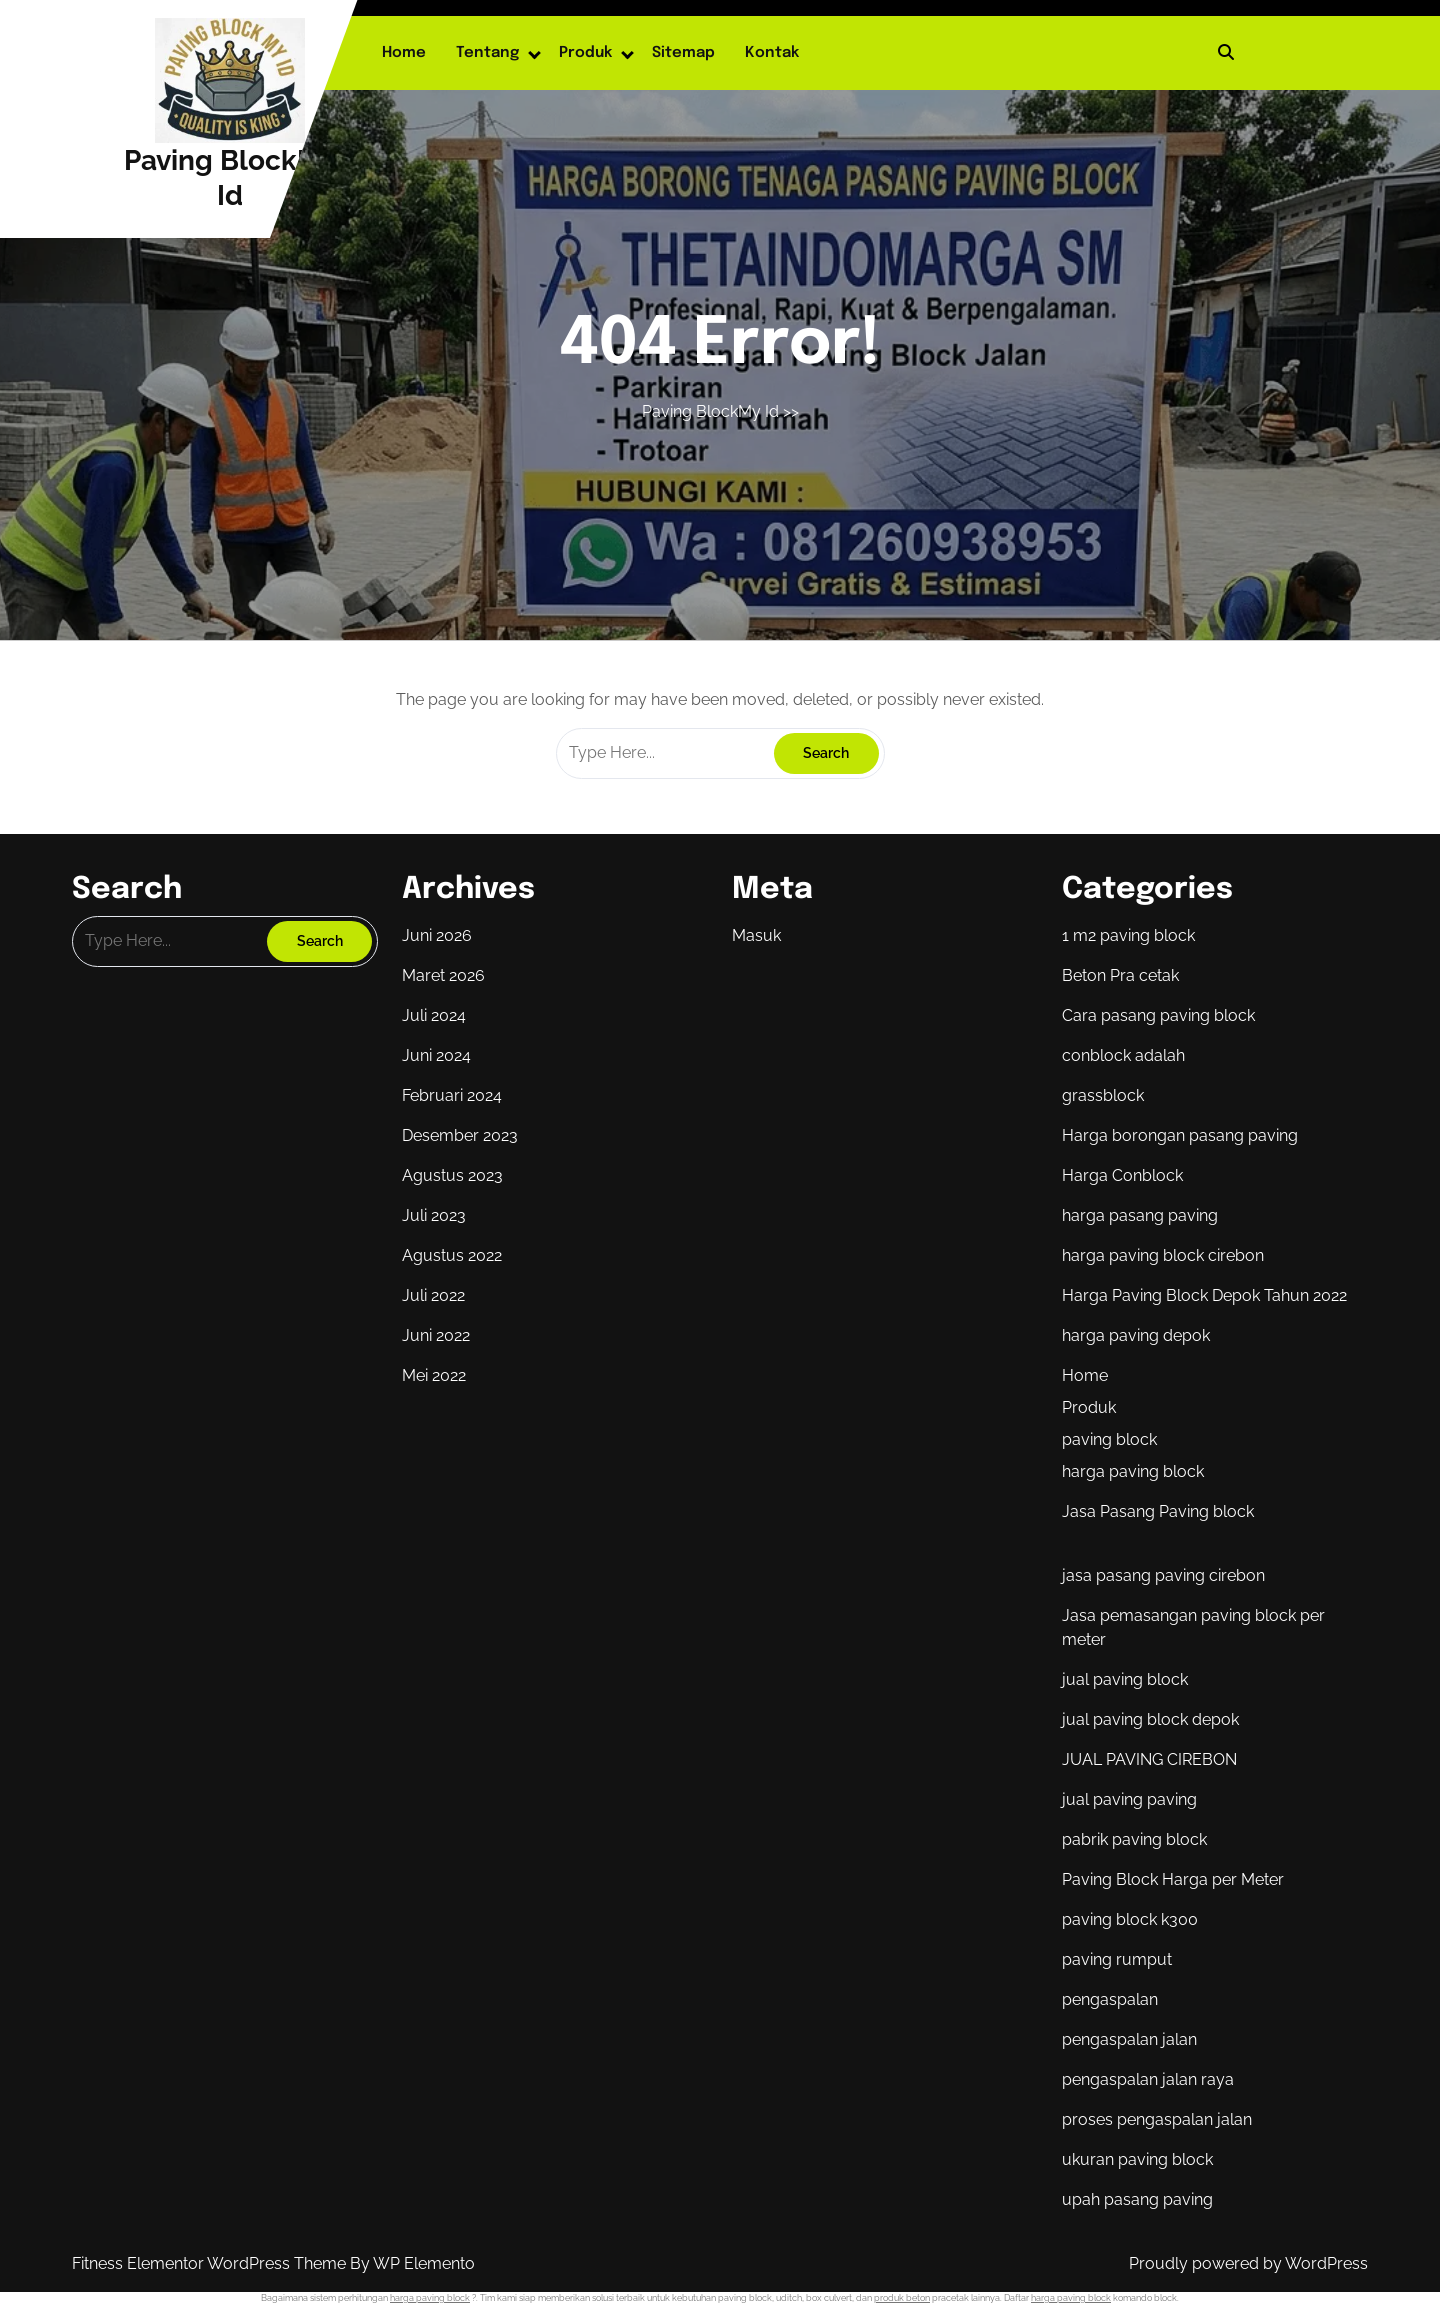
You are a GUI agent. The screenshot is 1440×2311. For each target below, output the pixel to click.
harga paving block (1133, 1471)
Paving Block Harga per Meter (1173, 1879)
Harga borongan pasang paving (1180, 1135)
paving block (1109, 1439)
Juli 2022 (433, 1295)
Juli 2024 (434, 1015)
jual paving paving (1129, 1799)
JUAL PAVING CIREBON (1149, 1759)
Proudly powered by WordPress (1248, 2263)
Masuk (756, 935)
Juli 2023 (434, 1215)
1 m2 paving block (1128, 935)
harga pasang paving (1140, 1215)
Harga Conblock (1122, 1175)
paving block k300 (1130, 1919)
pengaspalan (1110, 1999)
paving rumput (1117, 1959)
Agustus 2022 (452, 1255)
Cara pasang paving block (1158, 1015)
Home (404, 53)
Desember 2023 (460, 1135)
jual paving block (1125, 1679)
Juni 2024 (436, 1055)
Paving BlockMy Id (710, 411)
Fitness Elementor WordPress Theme (211, 2263)
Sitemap (683, 53)
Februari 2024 (452, 1095)
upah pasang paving (1137, 2199)
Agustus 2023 (452, 1175)
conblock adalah (1123, 1055)
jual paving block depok (1150, 1719)
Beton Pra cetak (1120, 975)
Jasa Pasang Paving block (1158, 1511)
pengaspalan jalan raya (1148, 2079)
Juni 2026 (437, 935)
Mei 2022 (434, 1375)
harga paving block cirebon (1163, 1255)
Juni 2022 (436, 1335)
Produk (585, 53)
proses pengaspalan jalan (1157, 2119)
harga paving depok (1136, 1335)
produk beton (902, 2298)
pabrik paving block (1134, 1839)
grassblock (1103, 1095)
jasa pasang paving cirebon (1163, 1575)
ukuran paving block (1137, 2159)
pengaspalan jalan (1129, 2039)
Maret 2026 (443, 975)
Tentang (487, 53)
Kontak (772, 53)
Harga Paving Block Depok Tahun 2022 (1204, 1295)
